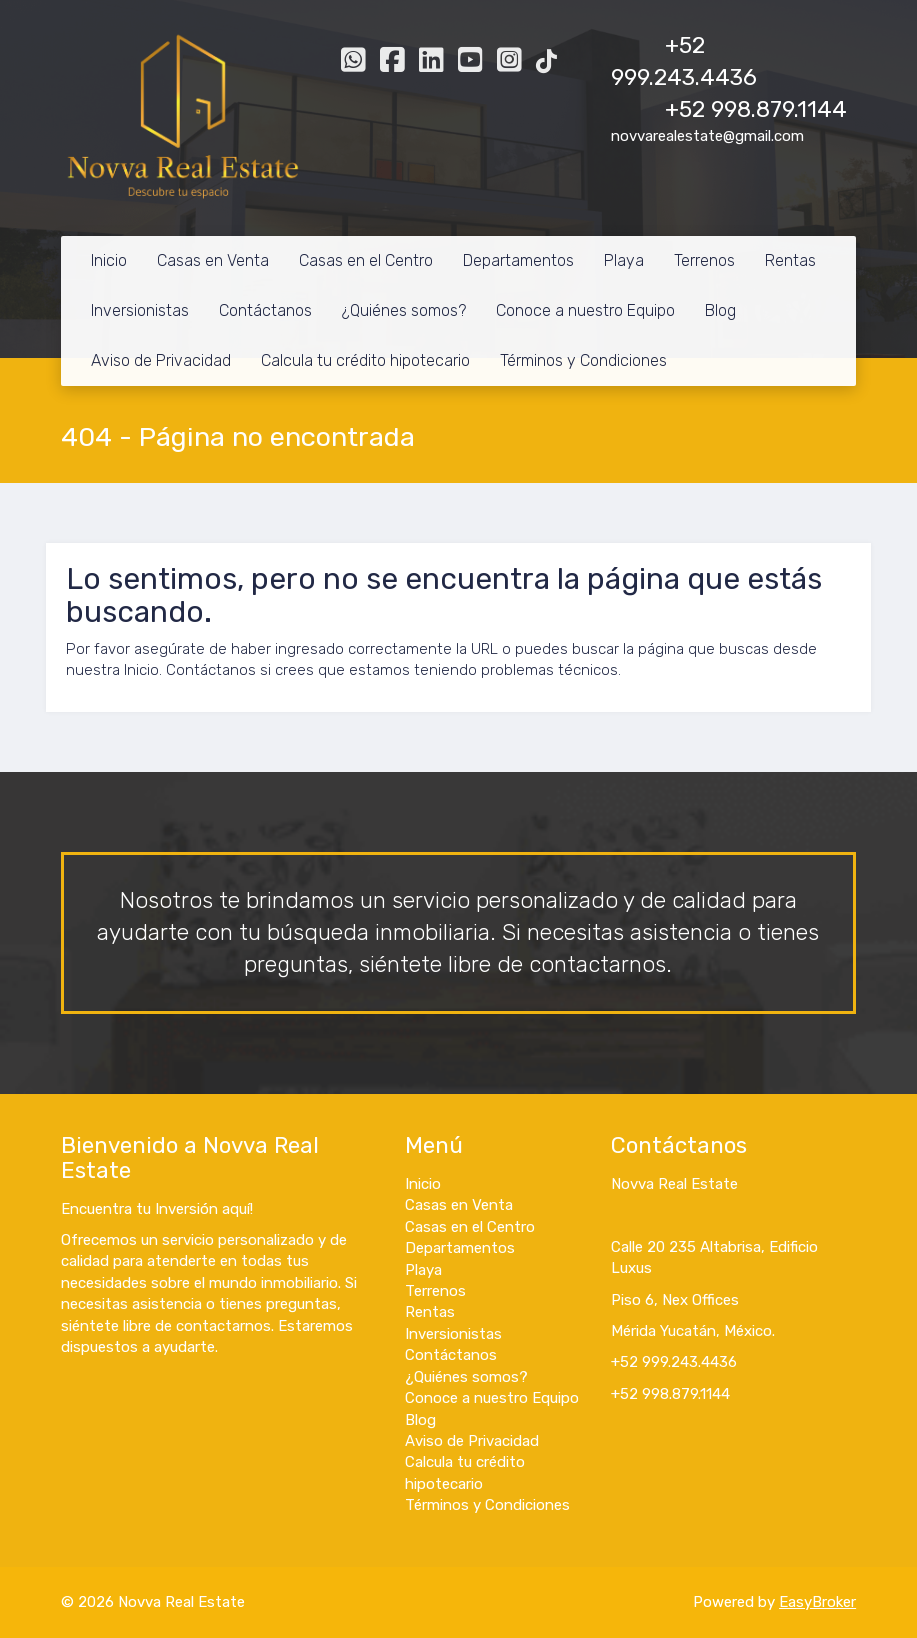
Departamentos (518, 260)
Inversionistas (140, 310)
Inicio (109, 260)
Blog (720, 310)
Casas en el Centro (366, 260)
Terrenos (704, 260)
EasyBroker (817, 1602)
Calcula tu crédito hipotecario (365, 360)
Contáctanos (265, 310)
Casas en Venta (213, 260)
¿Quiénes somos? (404, 310)
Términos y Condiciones (583, 360)
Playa (624, 260)
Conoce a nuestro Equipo (585, 310)
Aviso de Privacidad (161, 360)
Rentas (790, 260)
